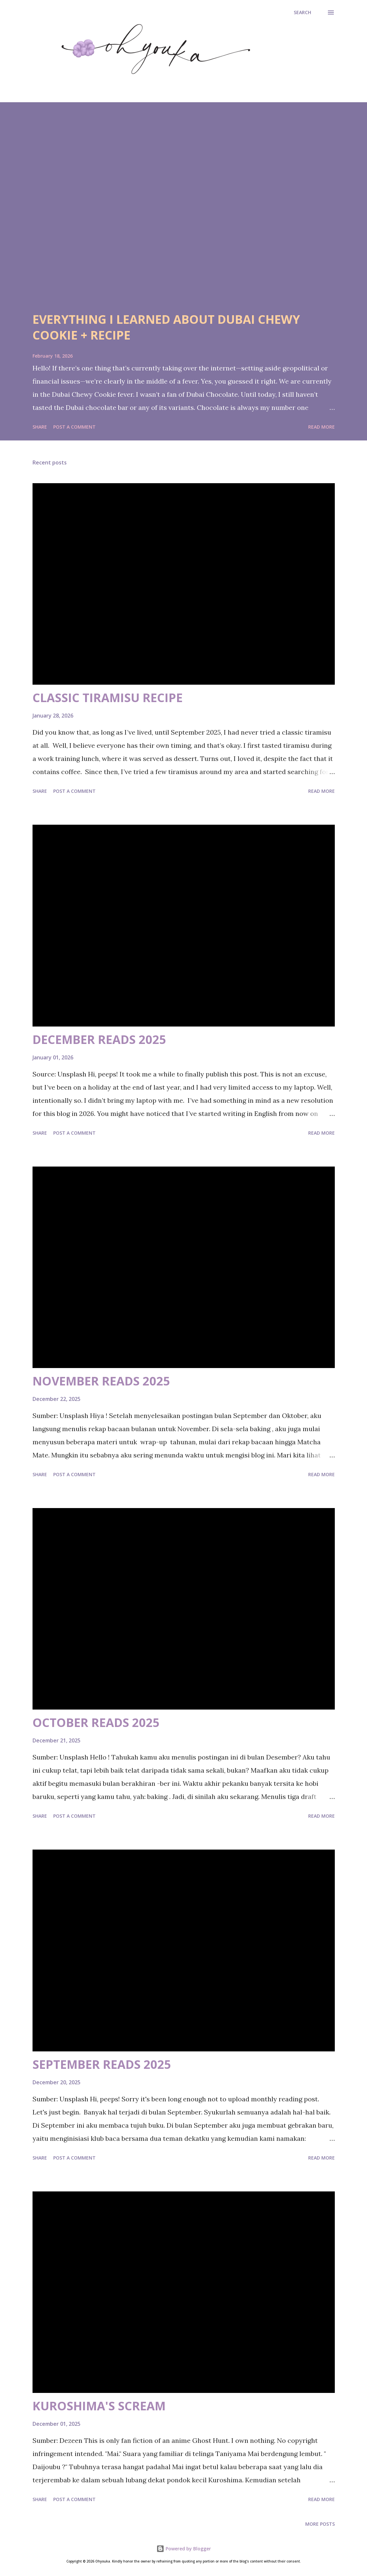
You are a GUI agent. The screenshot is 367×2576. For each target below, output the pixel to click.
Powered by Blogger (183, 2548)
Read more (321, 427)
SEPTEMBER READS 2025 (102, 2064)
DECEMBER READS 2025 (99, 1039)
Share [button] (40, 427)
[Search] (302, 12)
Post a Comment (74, 427)
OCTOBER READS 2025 (96, 1722)
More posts (320, 2524)
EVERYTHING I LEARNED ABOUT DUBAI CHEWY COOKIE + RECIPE (166, 327)
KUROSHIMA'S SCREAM (99, 2406)
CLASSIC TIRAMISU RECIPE (108, 698)
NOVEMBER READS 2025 (101, 1381)
